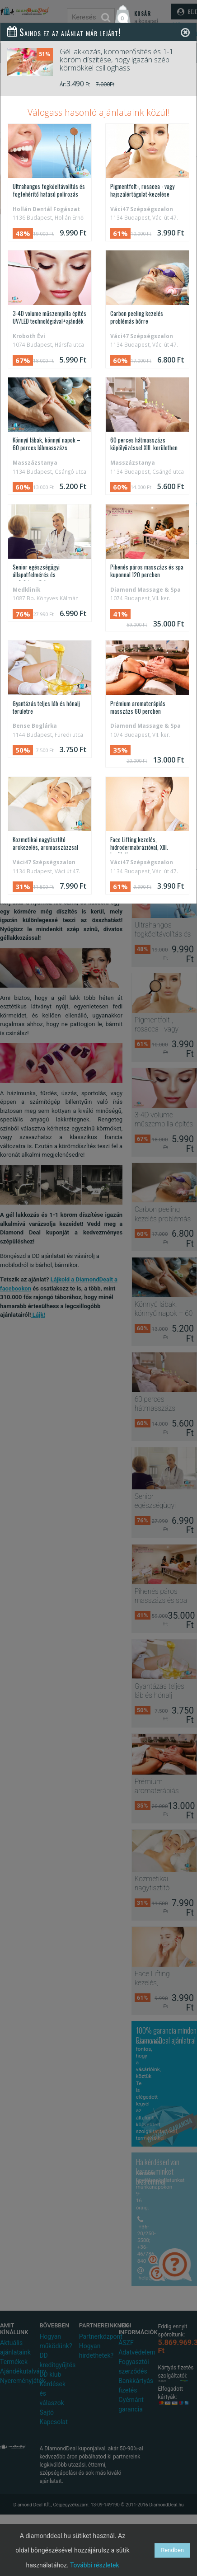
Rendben (172, 2550)
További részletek (94, 2565)
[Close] (185, 32)
